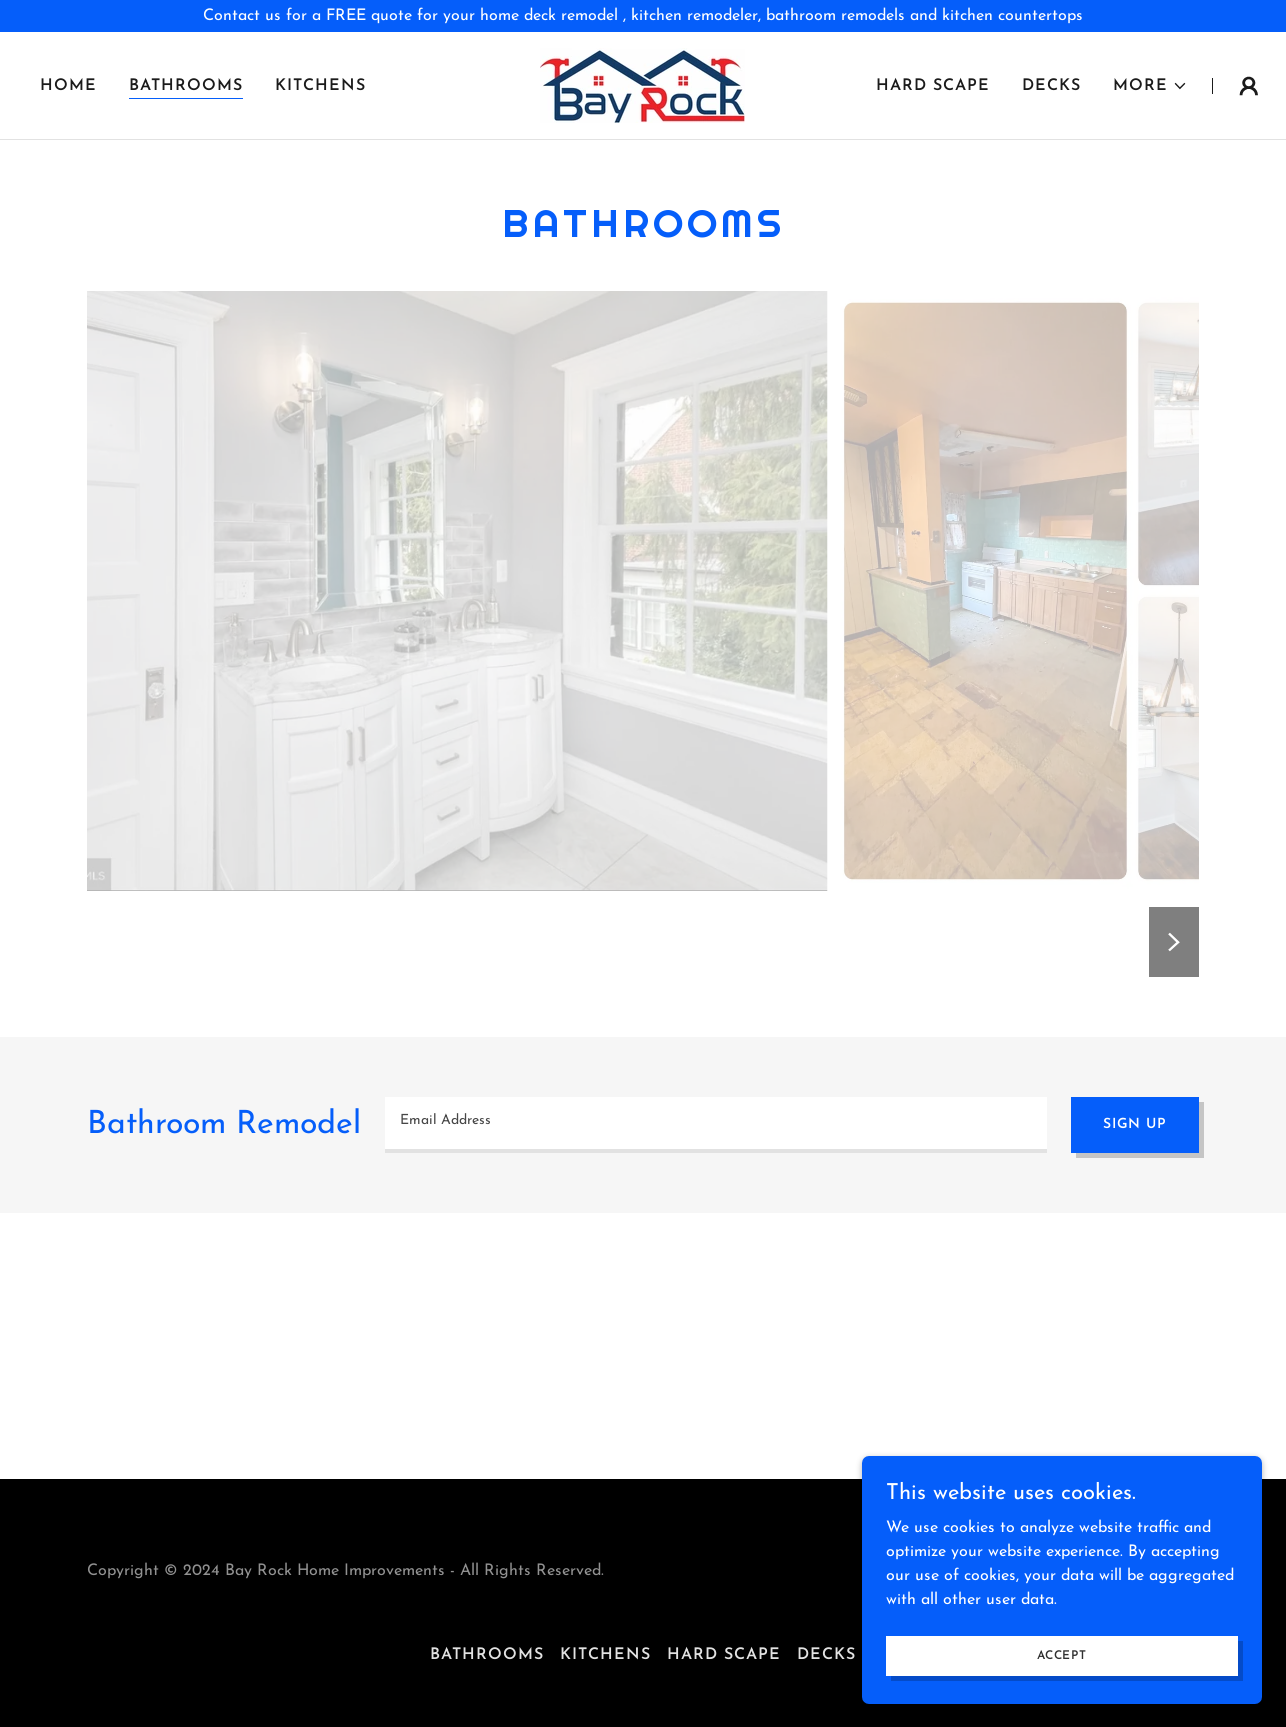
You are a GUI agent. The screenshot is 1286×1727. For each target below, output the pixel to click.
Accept (1062, 1655)
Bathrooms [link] (186, 86)
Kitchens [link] (320, 86)
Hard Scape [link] (933, 86)
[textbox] (716, 1125)
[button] (1150, 86)
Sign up (1135, 1124)
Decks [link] (1051, 86)
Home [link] (68, 86)
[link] (642, 85)
